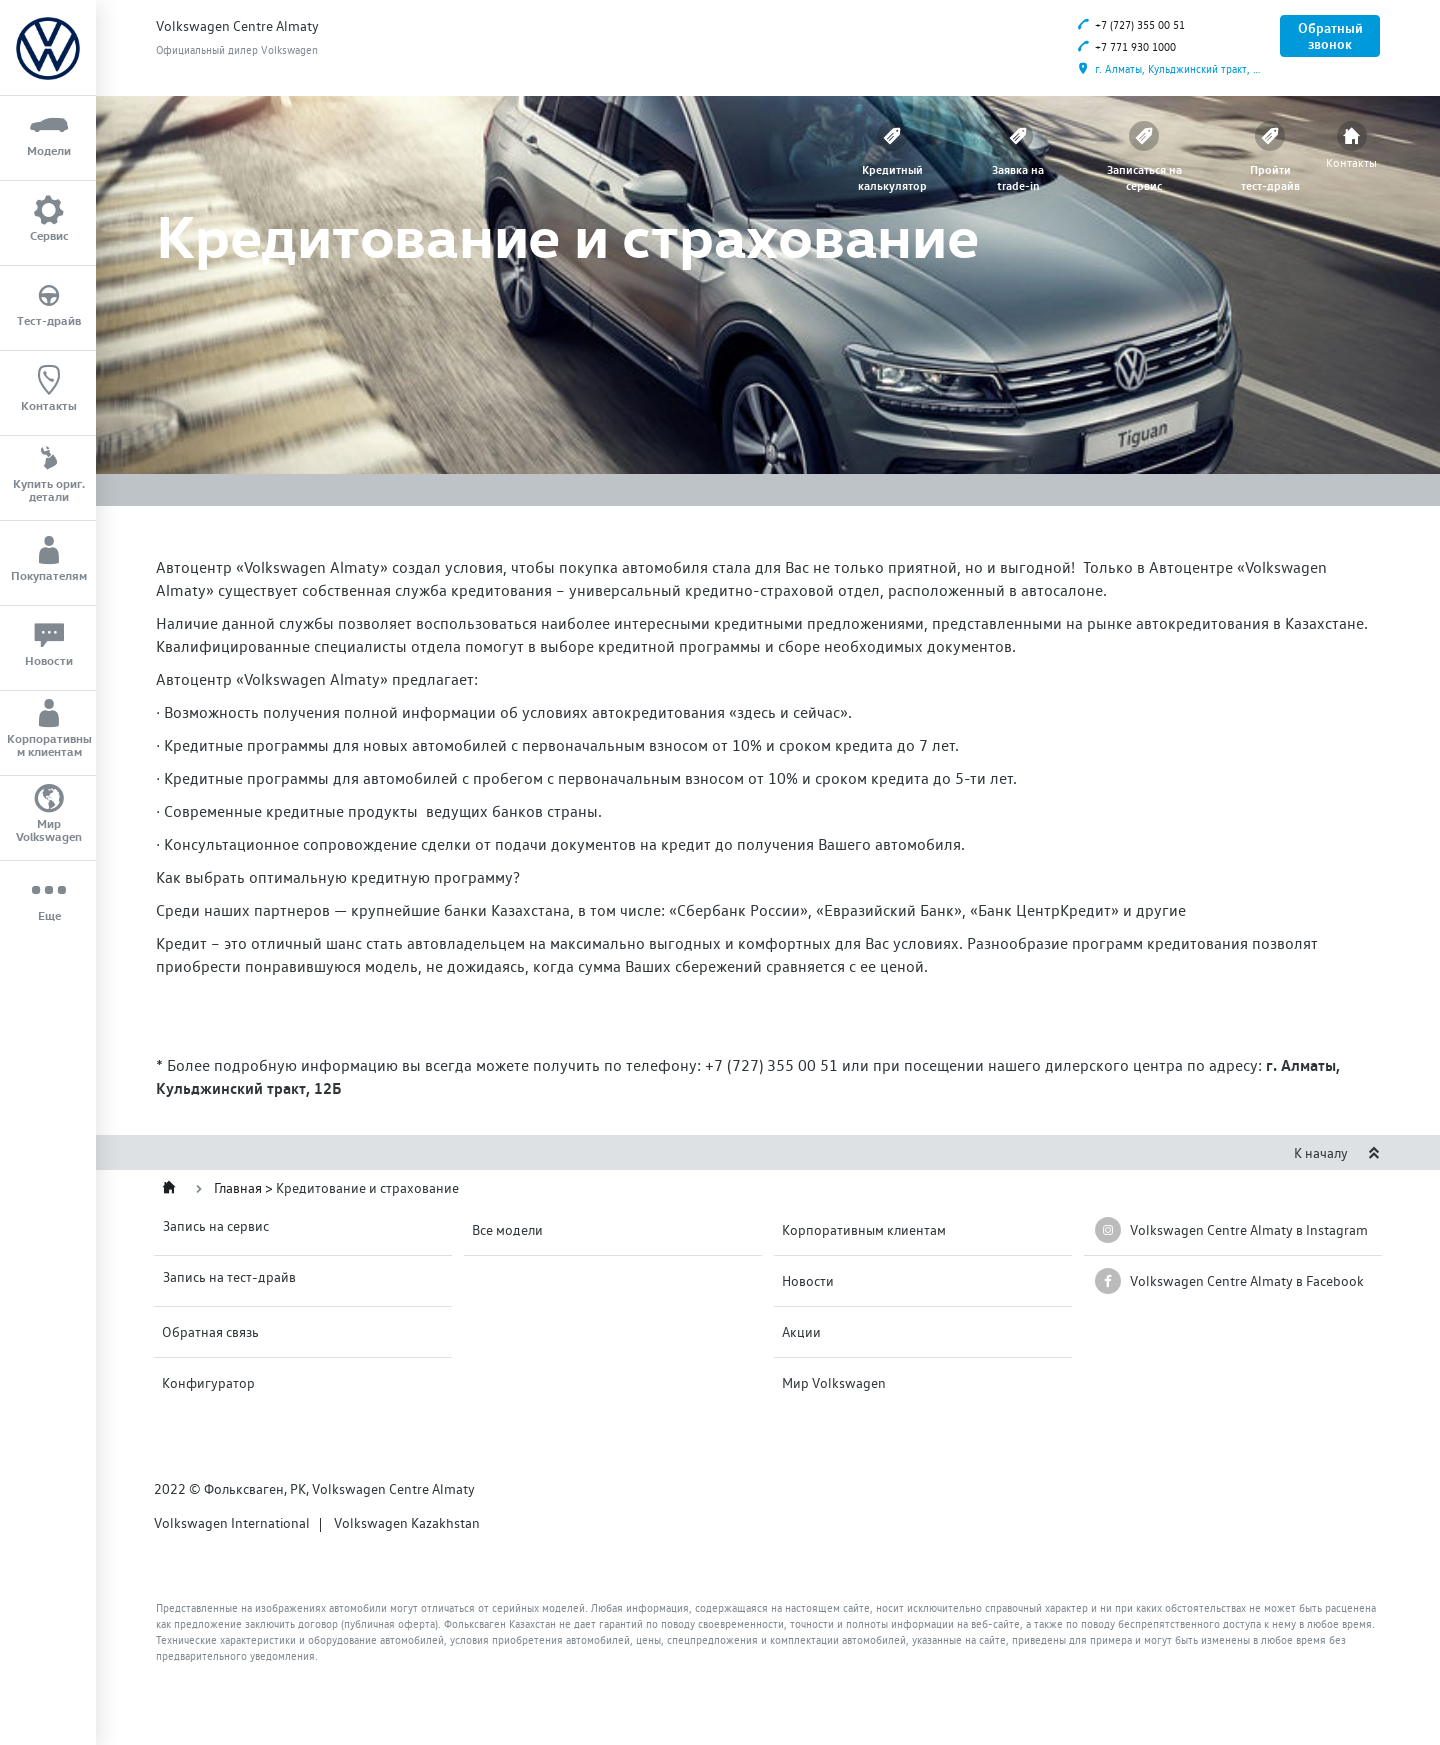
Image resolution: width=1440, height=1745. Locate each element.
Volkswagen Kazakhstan (407, 1523)
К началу (1337, 1153)
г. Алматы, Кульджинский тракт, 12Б (1172, 69)
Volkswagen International (232, 1523)
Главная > (245, 1188)
